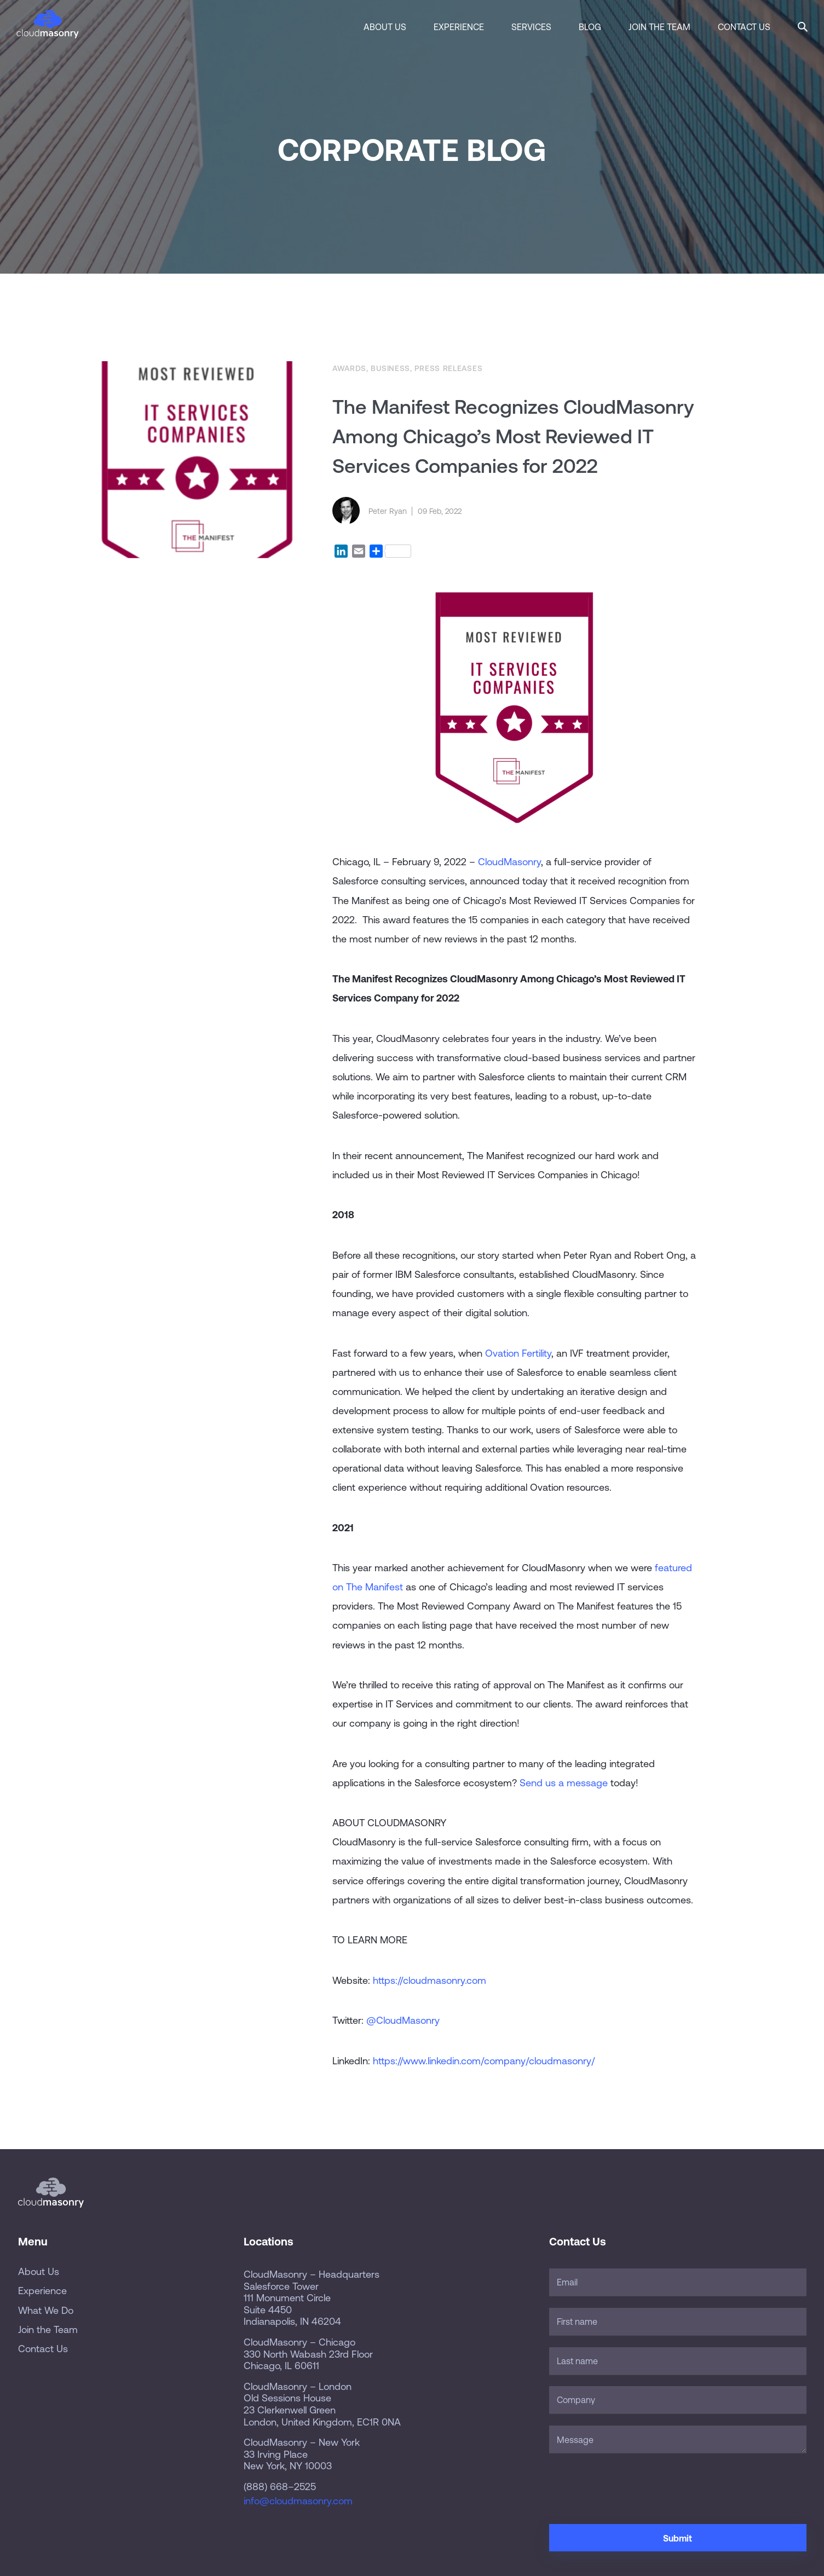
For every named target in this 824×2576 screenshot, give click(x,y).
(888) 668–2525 (280, 2486)
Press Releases (448, 368)
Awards (349, 368)
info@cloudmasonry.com (298, 2500)
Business (390, 368)
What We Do (45, 2310)
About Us (385, 27)
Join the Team (659, 27)
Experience (459, 27)
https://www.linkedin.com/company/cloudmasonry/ (484, 2060)
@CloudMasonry (403, 2020)
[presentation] (632, 2486)
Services (531, 27)
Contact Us (744, 27)
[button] (803, 25)
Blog (590, 27)
